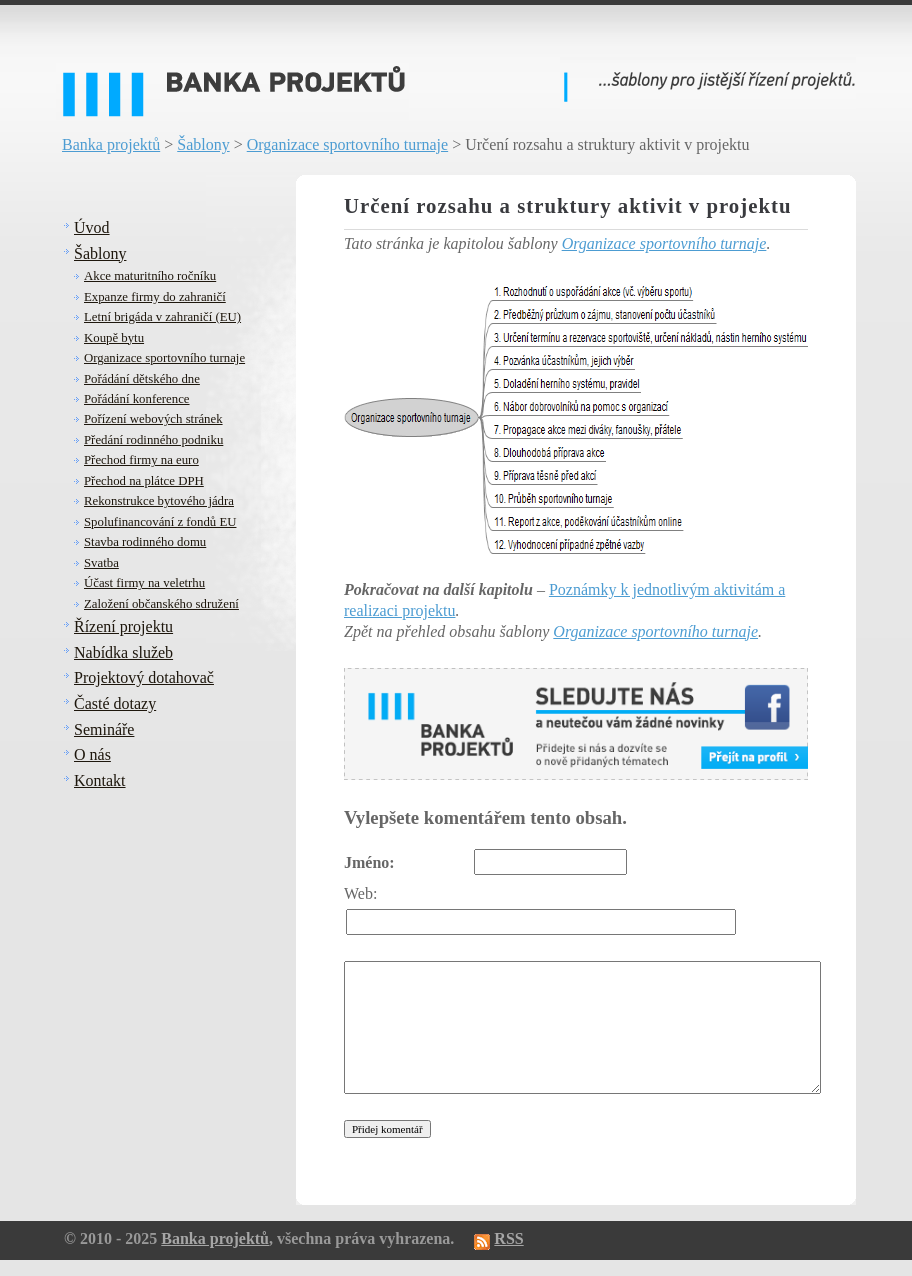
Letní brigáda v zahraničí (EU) (162, 317)
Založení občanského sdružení (161, 604)
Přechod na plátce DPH (144, 481)
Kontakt (100, 780)
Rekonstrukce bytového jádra (159, 501)
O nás (92, 754)
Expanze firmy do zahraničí (155, 297)
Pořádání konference (137, 399)
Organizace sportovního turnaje (347, 144)
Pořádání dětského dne (142, 379)
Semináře (104, 729)
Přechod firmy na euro (141, 460)
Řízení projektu (123, 626)
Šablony (203, 144)
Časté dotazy (115, 703)
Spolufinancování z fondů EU (160, 522)
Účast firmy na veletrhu (144, 583)
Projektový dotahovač (144, 677)
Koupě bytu (114, 338)
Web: (360, 893)
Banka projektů (111, 144)
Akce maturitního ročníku (150, 276)
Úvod (92, 227)
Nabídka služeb (123, 652)
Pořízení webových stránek (153, 419)
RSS (508, 1238)
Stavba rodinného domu (145, 542)
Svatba (101, 563)
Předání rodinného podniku (153, 440)
